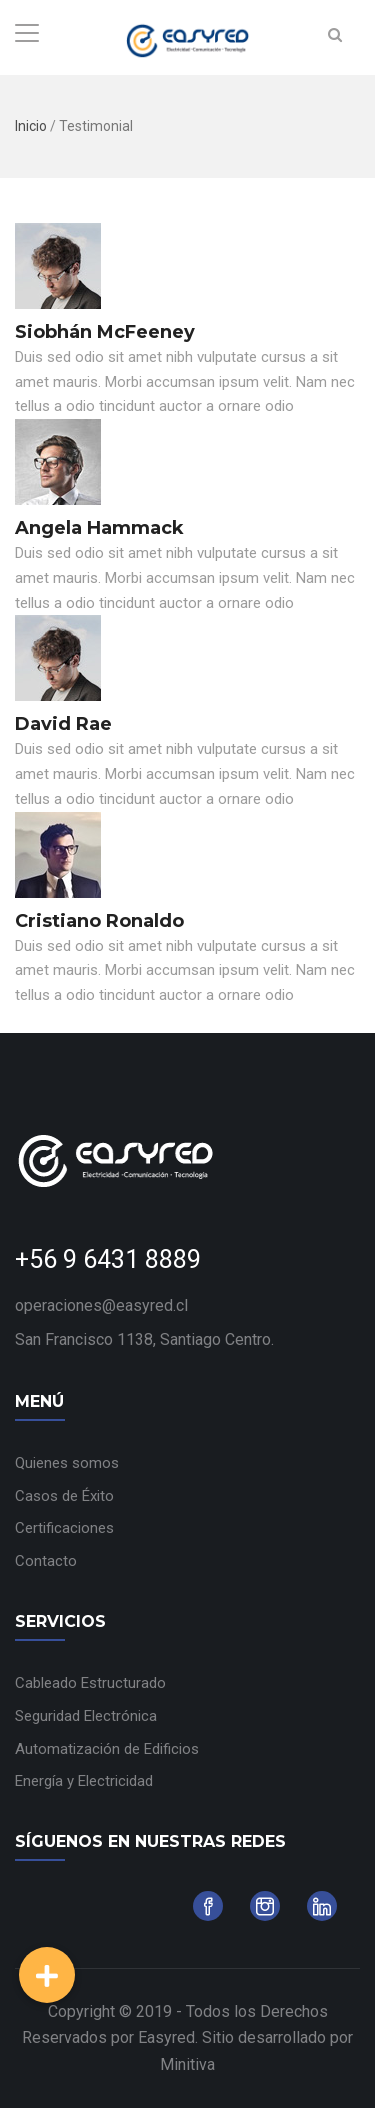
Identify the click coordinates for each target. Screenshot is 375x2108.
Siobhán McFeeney (105, 332)
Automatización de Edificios (107, 1749)
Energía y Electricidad (84, 1781)
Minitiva (187, 2064)
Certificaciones (64, 1528)
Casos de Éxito (64, 1496)
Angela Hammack (99, 528)
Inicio (31, 126)
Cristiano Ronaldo (99, 921)
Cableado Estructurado (90, 1683)
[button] (47, 1975)
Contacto (46, 1561)
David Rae (63, 724)
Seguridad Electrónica (86, 1716)
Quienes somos (67, 1463)
